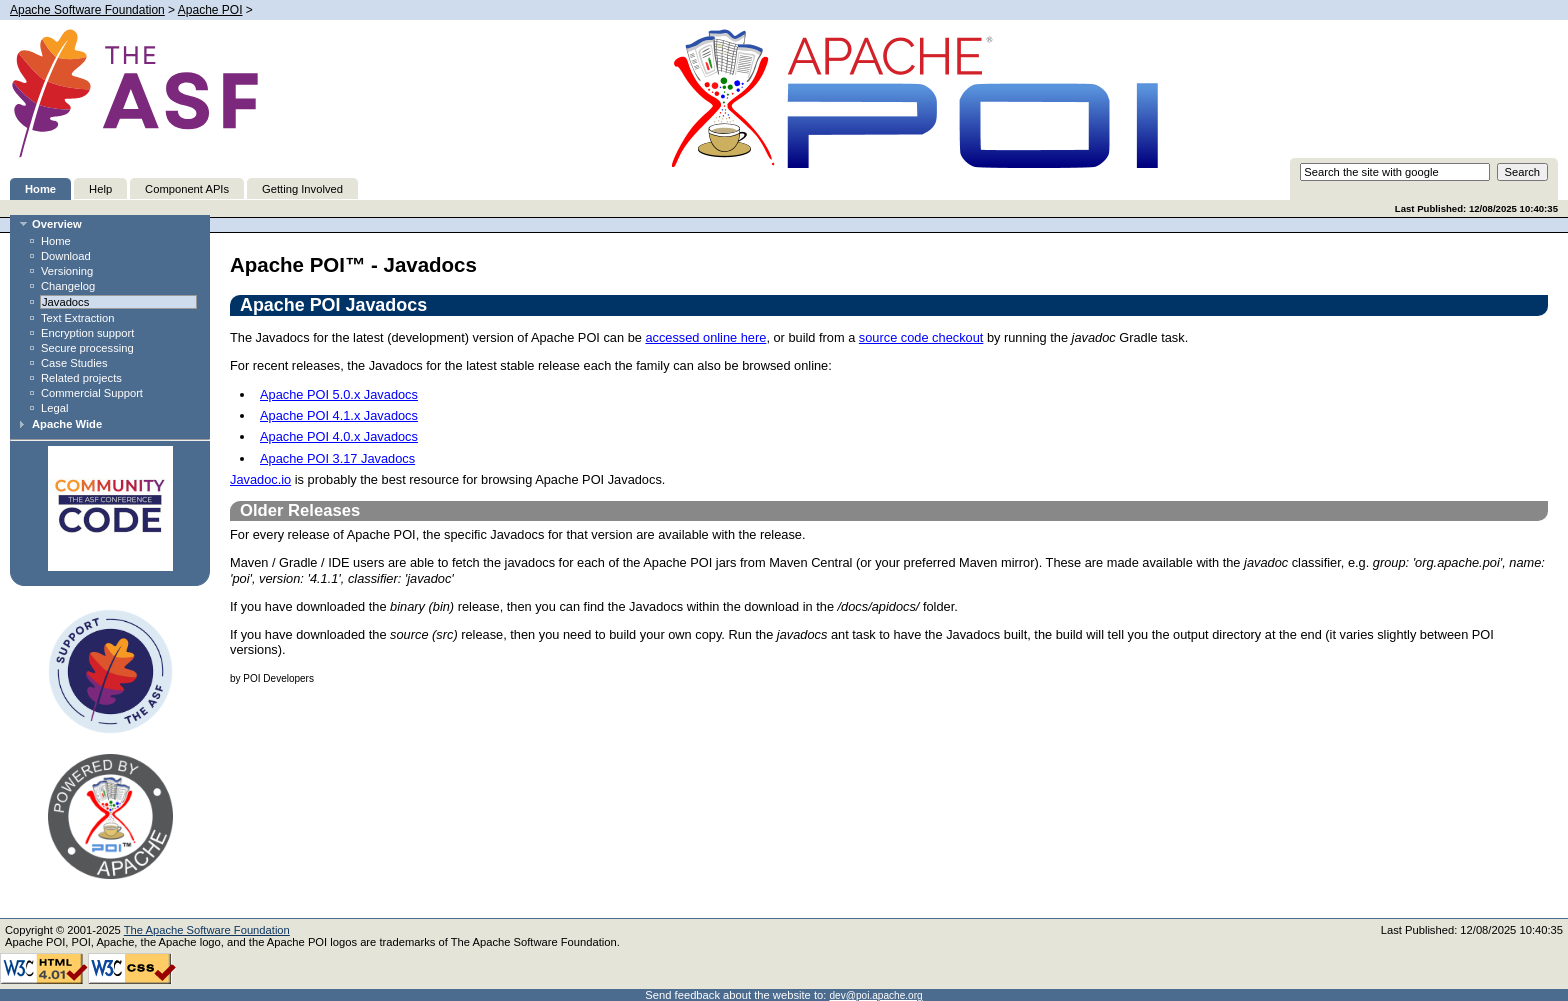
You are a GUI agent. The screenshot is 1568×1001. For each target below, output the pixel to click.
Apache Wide (67, 424)
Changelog (68, 286)
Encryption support (87, 333)
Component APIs (187, 189)
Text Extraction (77, 318)
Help (100, 189)
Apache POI (210, 10)
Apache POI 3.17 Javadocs (337, 458)
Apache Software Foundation (87, 10)
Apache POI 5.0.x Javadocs (339, 394)
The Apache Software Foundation (207, 930)
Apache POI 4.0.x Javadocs (339, 436)
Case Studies (74, 363)
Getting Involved (302, 189)
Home (40, 189)
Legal (54, 408)
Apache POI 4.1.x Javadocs (339, 415)
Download (66, 256)
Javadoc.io (260, 479)
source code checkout (921, 337)
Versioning (67, 271)
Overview (57, 224)
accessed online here (705, 337)
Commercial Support (92, 393)
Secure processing (87, 348)
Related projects (81, 378)
